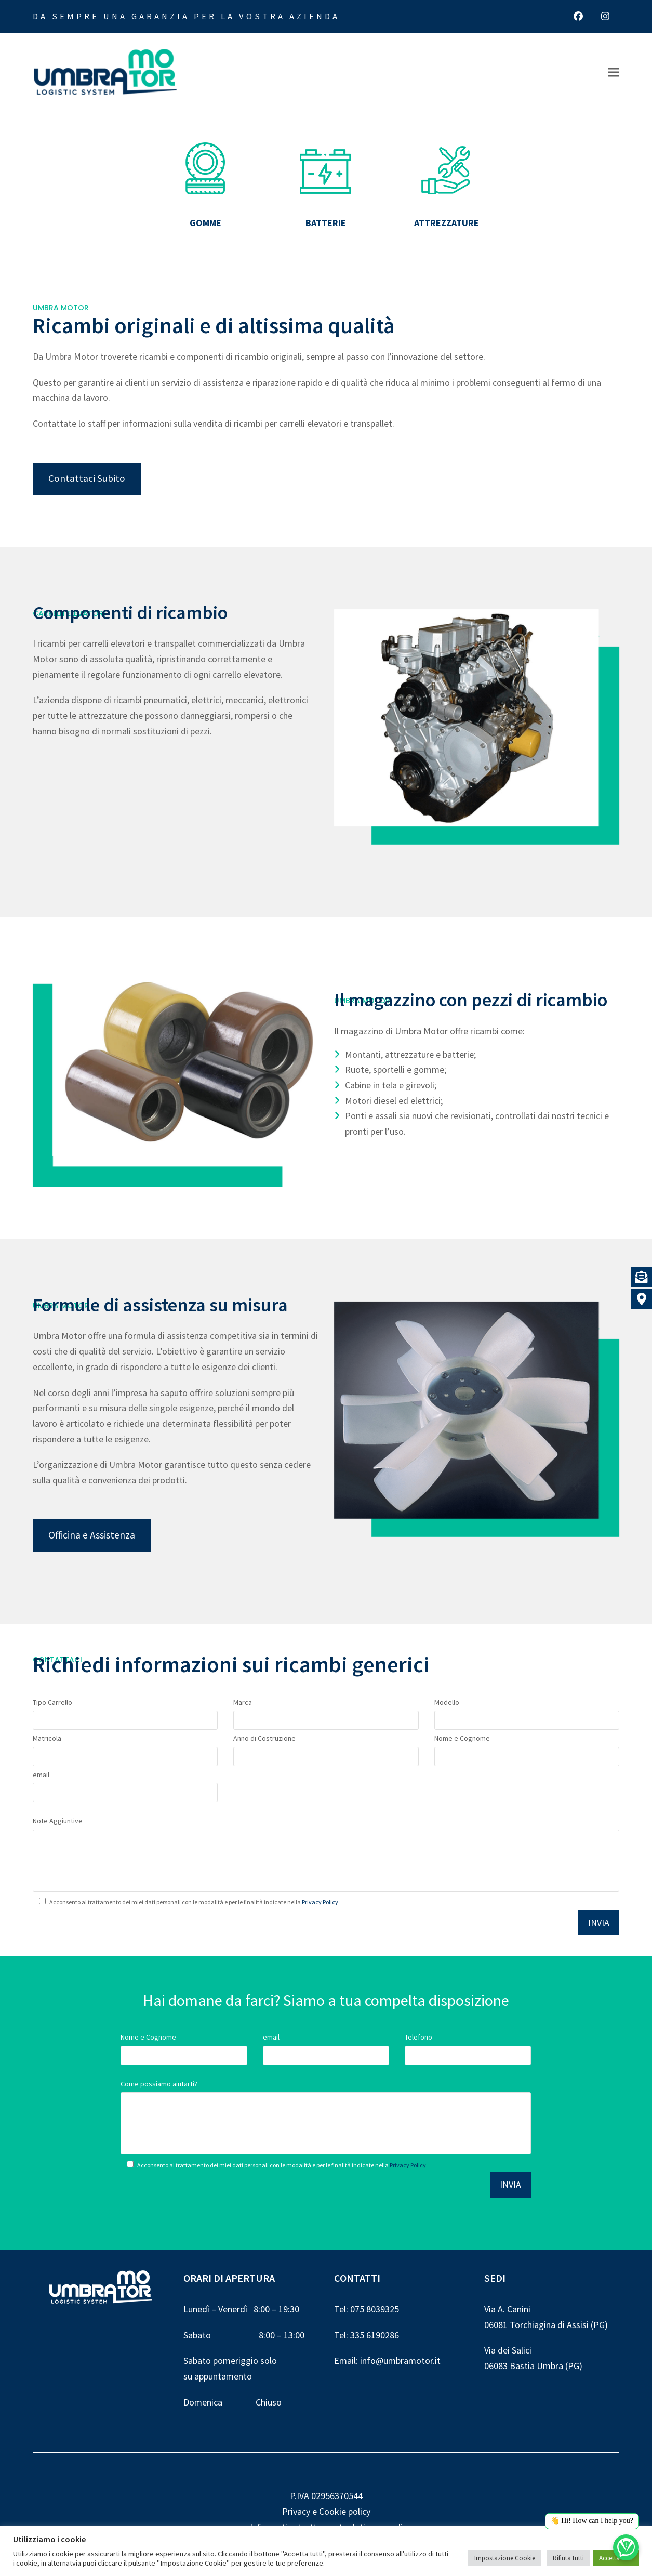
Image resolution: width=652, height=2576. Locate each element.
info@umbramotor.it (400, 2361)
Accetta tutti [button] (616, 2558)
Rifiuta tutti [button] (568, 2558)
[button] (613, 72)
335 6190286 (374, 2335)
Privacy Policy (320, 1902)
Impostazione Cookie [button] (504, 2558)
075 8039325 (374, 2309)
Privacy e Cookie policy (326, 2511)
